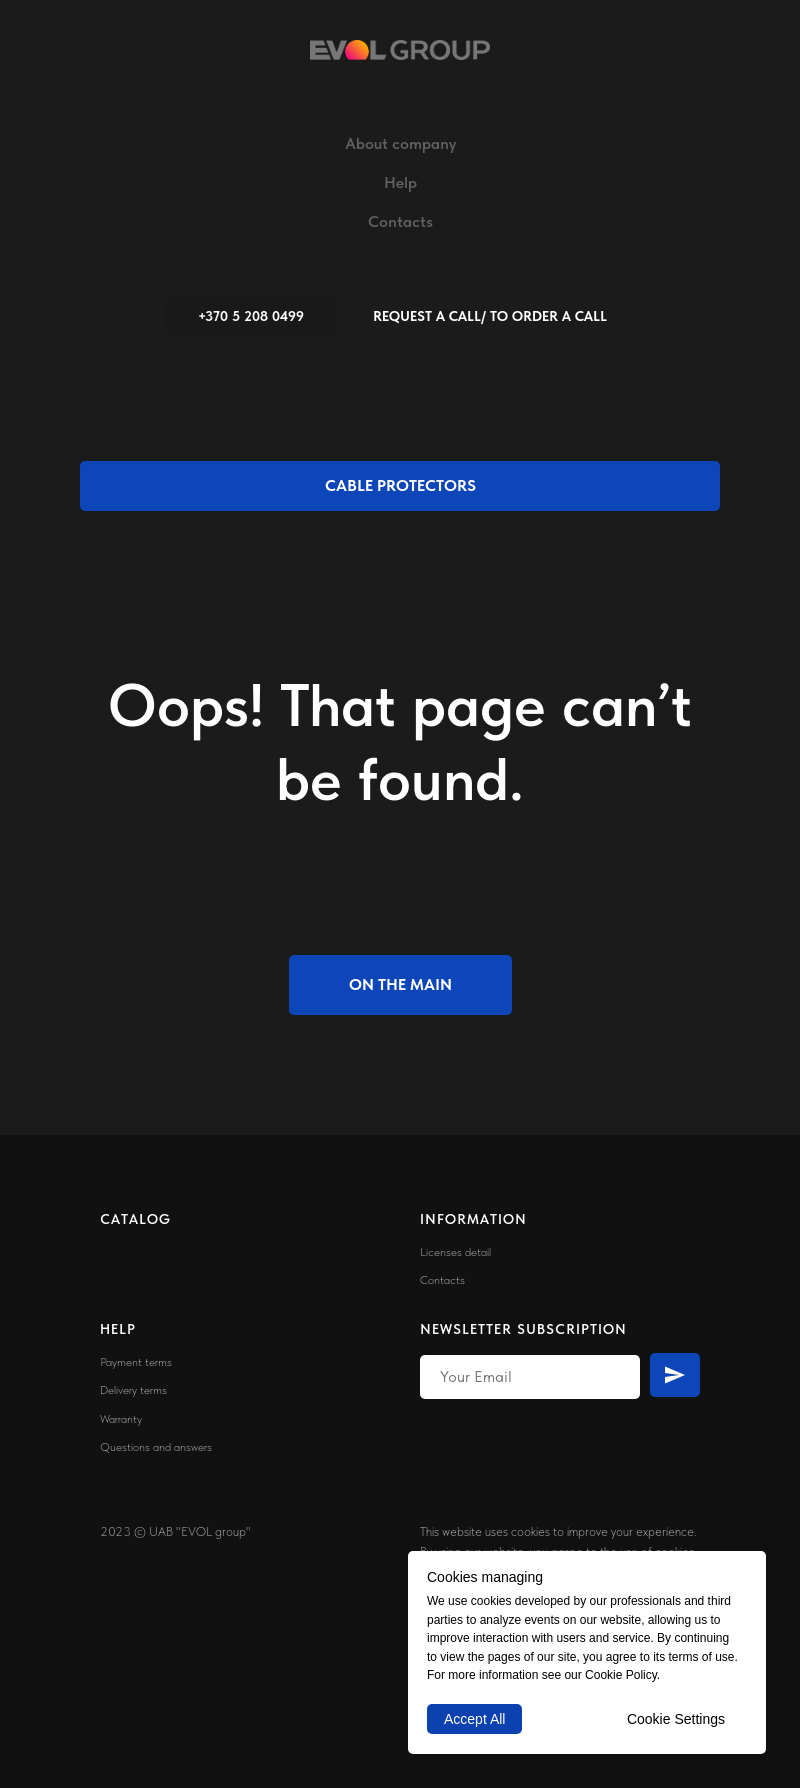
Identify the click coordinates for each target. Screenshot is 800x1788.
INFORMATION (473, 1219)
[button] (490, 316)
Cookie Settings (676, 1719)
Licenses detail (455, 1252)
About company (400, 143)
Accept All (474, 1719)
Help (400, 182)
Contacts (400, 221)
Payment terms (136, 1362)
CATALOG (135, 1219)
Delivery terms (133, 1390)
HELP (118, 1329)
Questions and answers (156, 1447)
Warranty (121, 1419)
